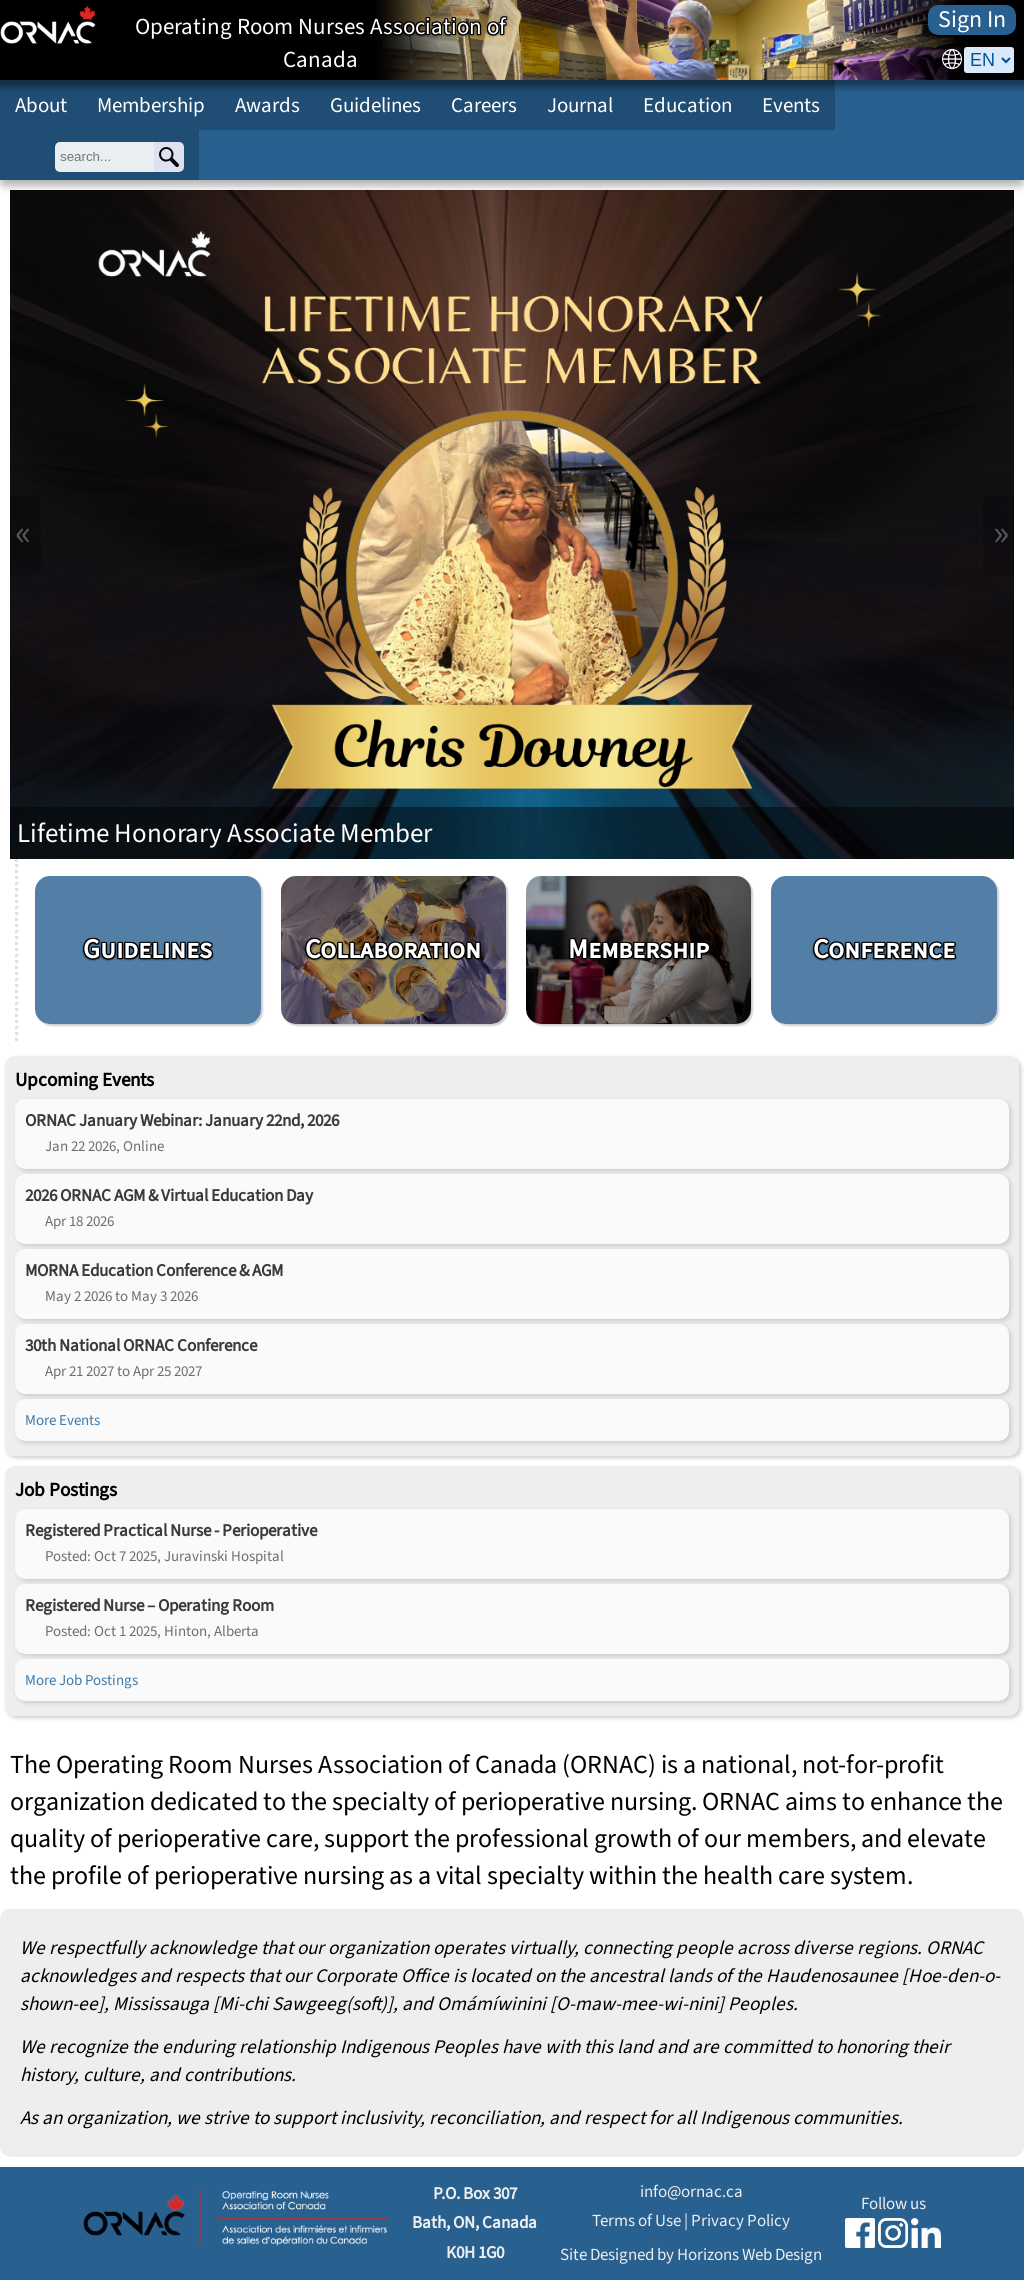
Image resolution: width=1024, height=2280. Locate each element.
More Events (62, 1420)
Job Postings (66, 1490)
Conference (884, 949)
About (41, 105)
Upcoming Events (84, 1080)
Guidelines (375, 105)
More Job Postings (81, 1680)
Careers (484, 105)
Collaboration (393, 949)
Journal (580, 105)
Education (687, 105)
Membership (151, 105)
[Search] (169, 157)
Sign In (972, 20)
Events (791, 105)
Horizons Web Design (749, 2254)
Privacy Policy (740, 2220)
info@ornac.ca (691, 2191)
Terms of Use (636, 2220)
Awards (267, 105)
